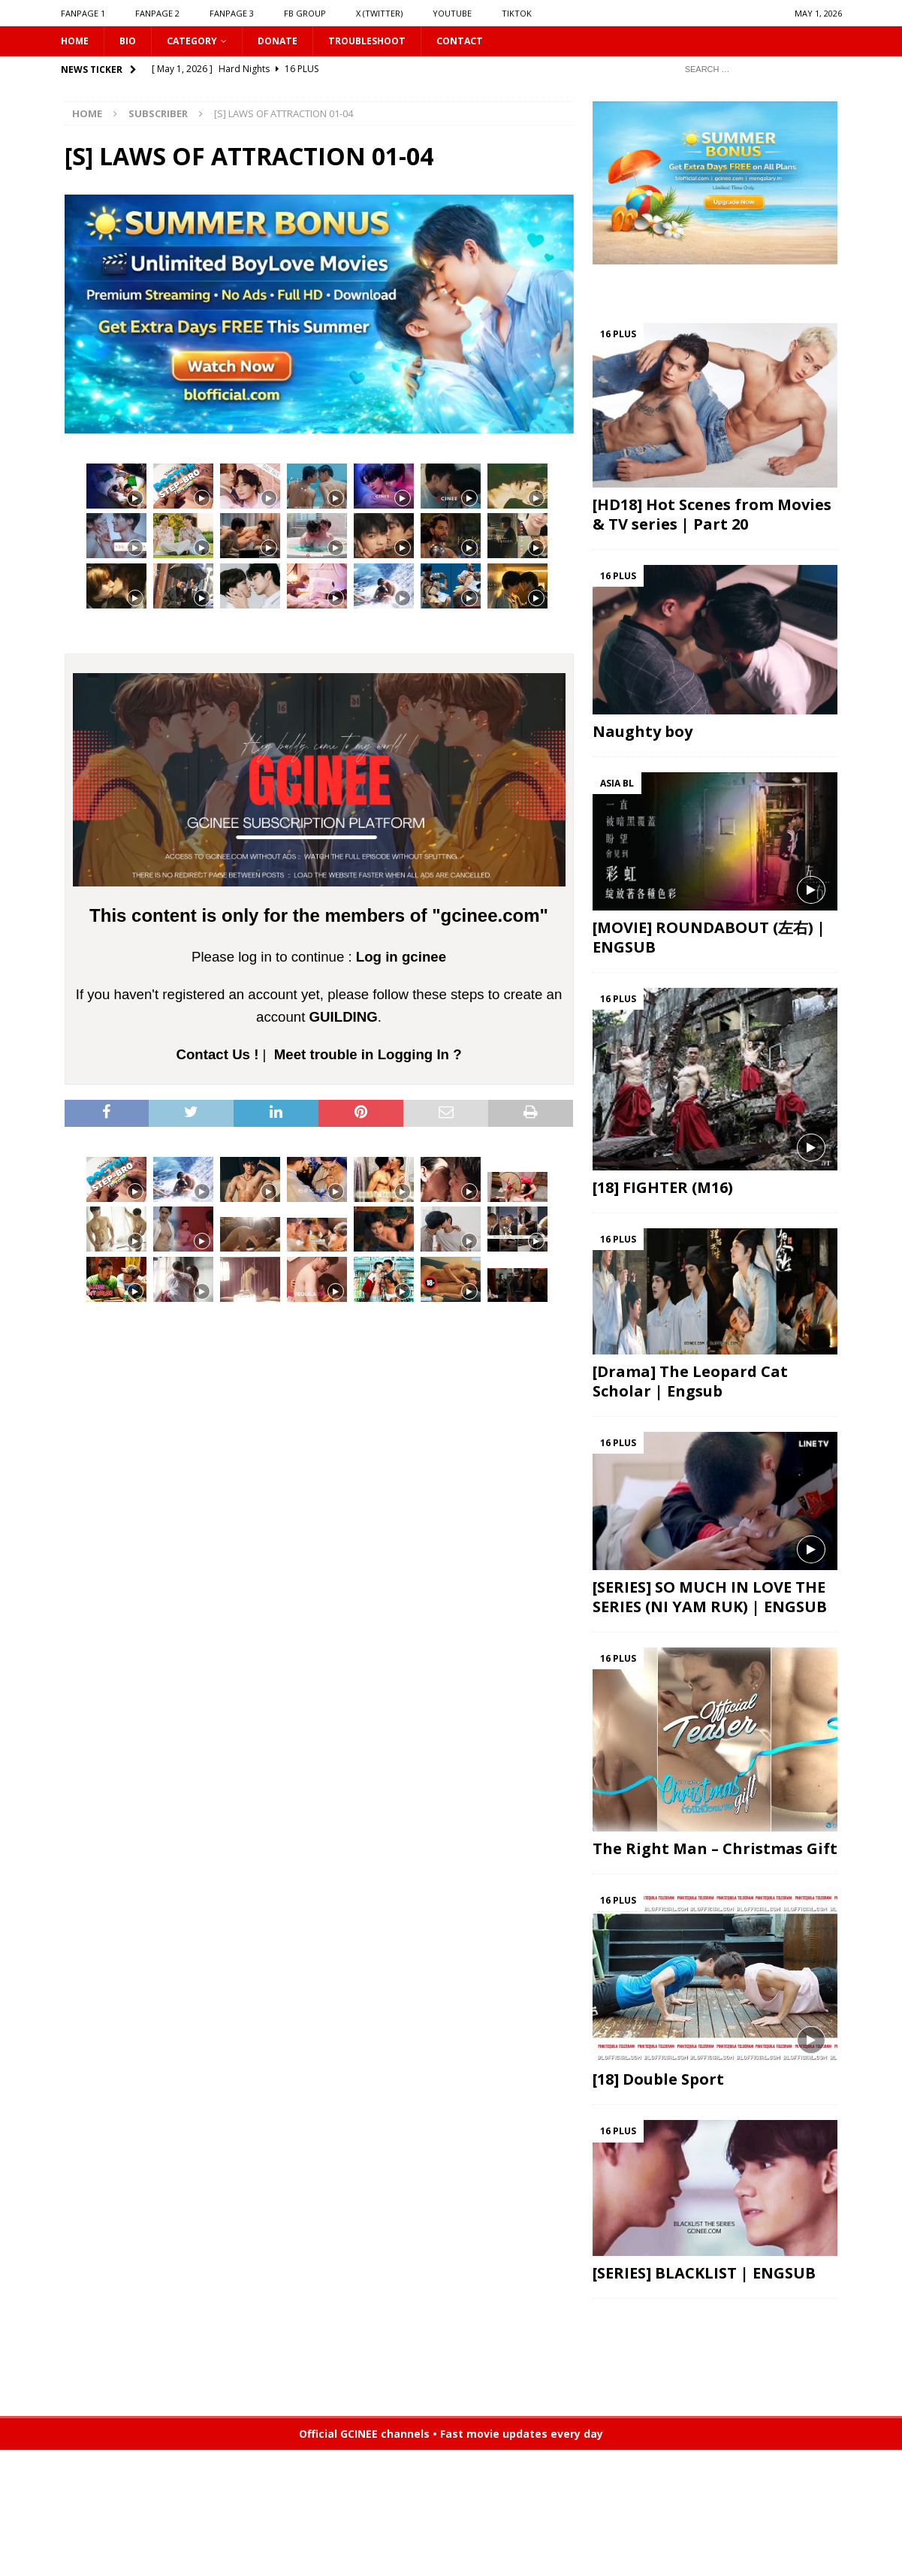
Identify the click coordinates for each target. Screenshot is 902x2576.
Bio (132, 42)
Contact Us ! (217, 1056)
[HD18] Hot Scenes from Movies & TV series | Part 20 (712, 516)
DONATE (292, 42)
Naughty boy (642, 733)
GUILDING (343, 1019)
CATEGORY (200, 42)
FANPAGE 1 (83, 13)
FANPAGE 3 (232, 13)
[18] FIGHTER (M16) (663, 1189)
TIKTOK (517, 13)
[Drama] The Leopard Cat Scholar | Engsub (690, 1383)
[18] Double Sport (658, 2081)
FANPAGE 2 (157, 13)
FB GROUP (305, 13)
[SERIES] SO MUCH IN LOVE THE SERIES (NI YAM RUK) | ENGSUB (710, 1599)
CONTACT (489, 42)
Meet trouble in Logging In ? (368, 1056)
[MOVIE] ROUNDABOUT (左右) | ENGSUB (709, 939)
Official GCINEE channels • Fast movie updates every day (451, 2436)
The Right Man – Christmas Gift (715, 1851)
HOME (76, 42)
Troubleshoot (388, 42)
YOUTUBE (452, 13)
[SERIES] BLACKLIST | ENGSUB (704, 2275)
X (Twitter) (379, 13)
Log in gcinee (401, 959)
